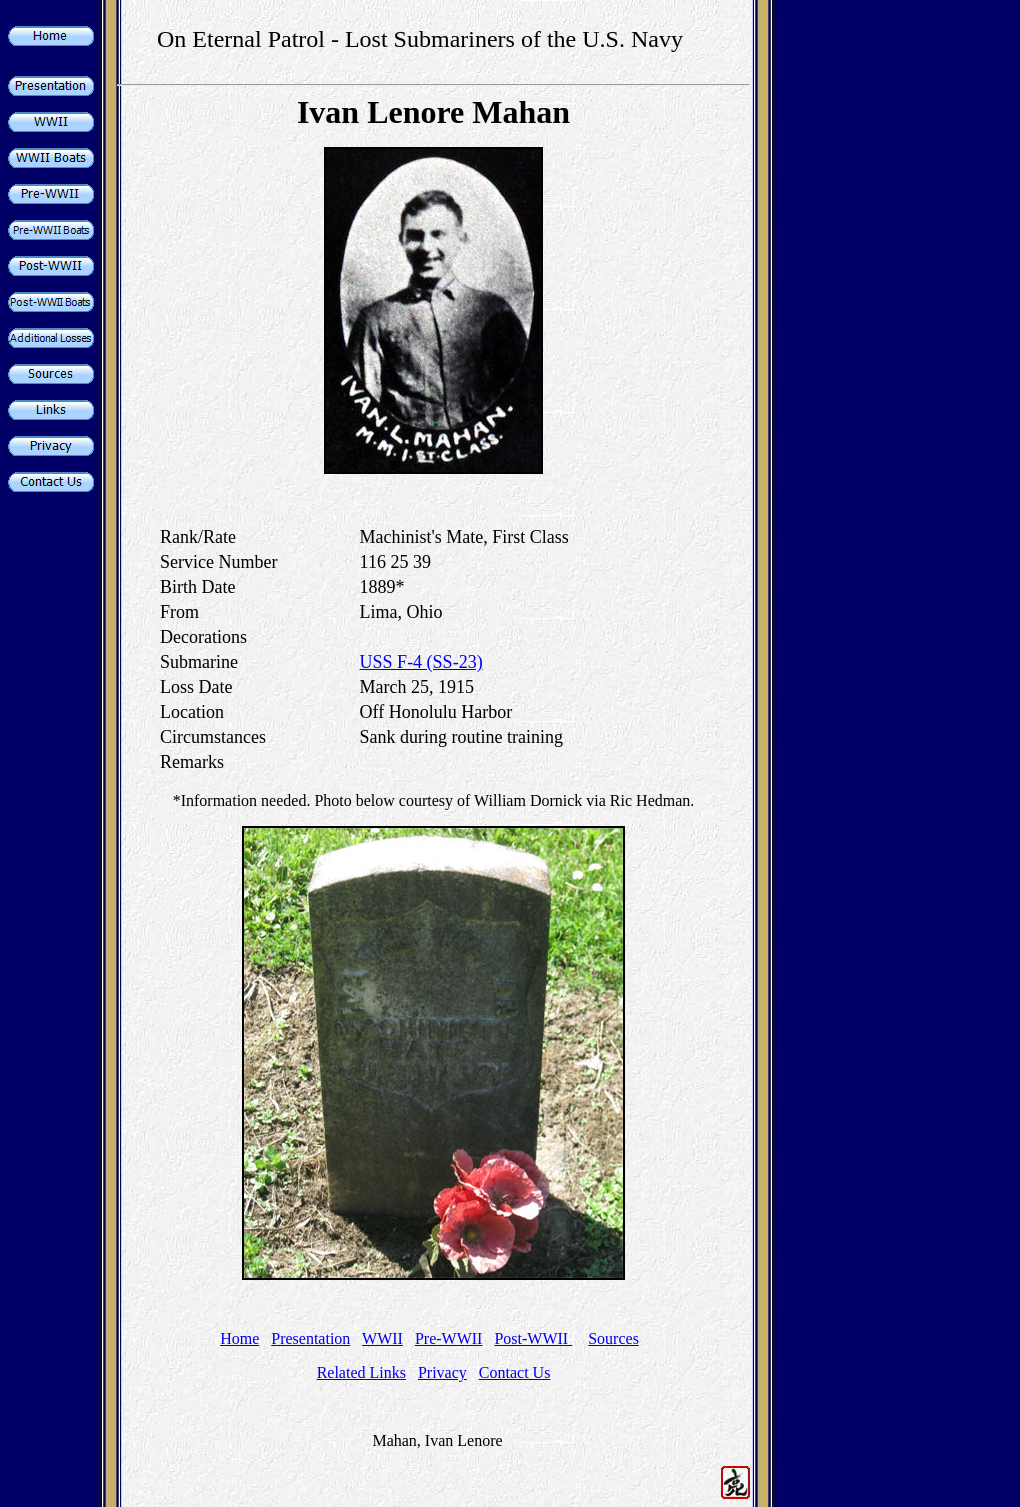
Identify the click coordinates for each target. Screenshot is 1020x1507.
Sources (613, 1338)
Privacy (442, 1372)
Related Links (361, 1372)
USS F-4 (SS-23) (421, 662)
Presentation (310, 1338)
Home (239, 1338)
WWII (382, 1338)
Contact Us (515, 1372)
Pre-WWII (449, 1338)
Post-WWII (533, 1338)
